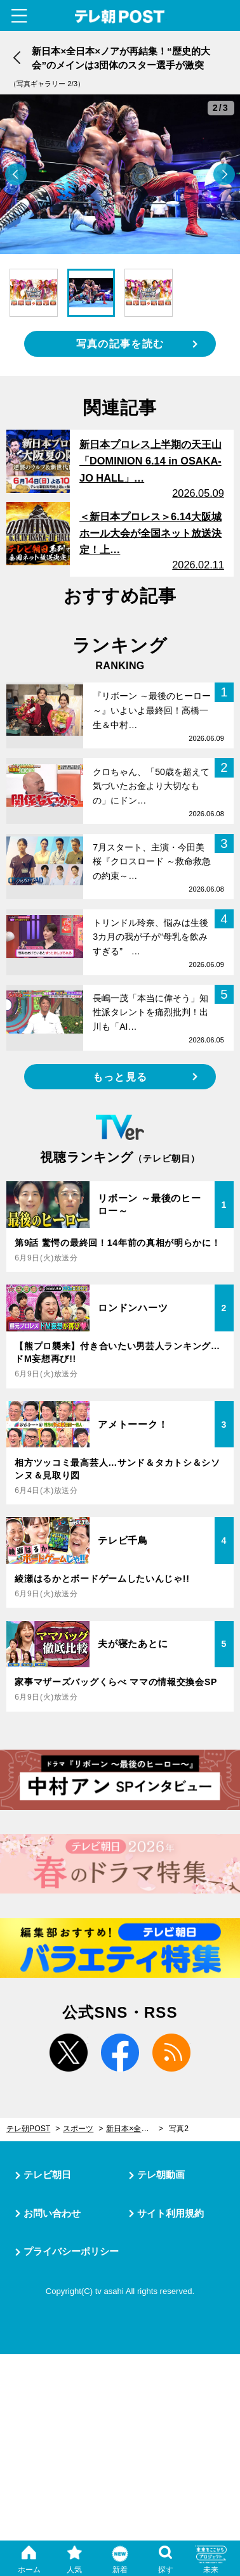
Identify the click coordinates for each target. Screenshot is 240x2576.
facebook (120, 2053)
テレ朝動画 (161, 2174)
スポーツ (78, 2128)
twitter (69, 2053)
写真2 (179, 2128)
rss (171, 2053)
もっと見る (120, 1076)
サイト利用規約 (170, 2213)
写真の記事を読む (120, 343)
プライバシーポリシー (71, 2251)
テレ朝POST (120, 17)
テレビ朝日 (47, 2174)
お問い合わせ (52, 2213)
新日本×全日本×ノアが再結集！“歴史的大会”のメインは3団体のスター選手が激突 (134, 2128)
